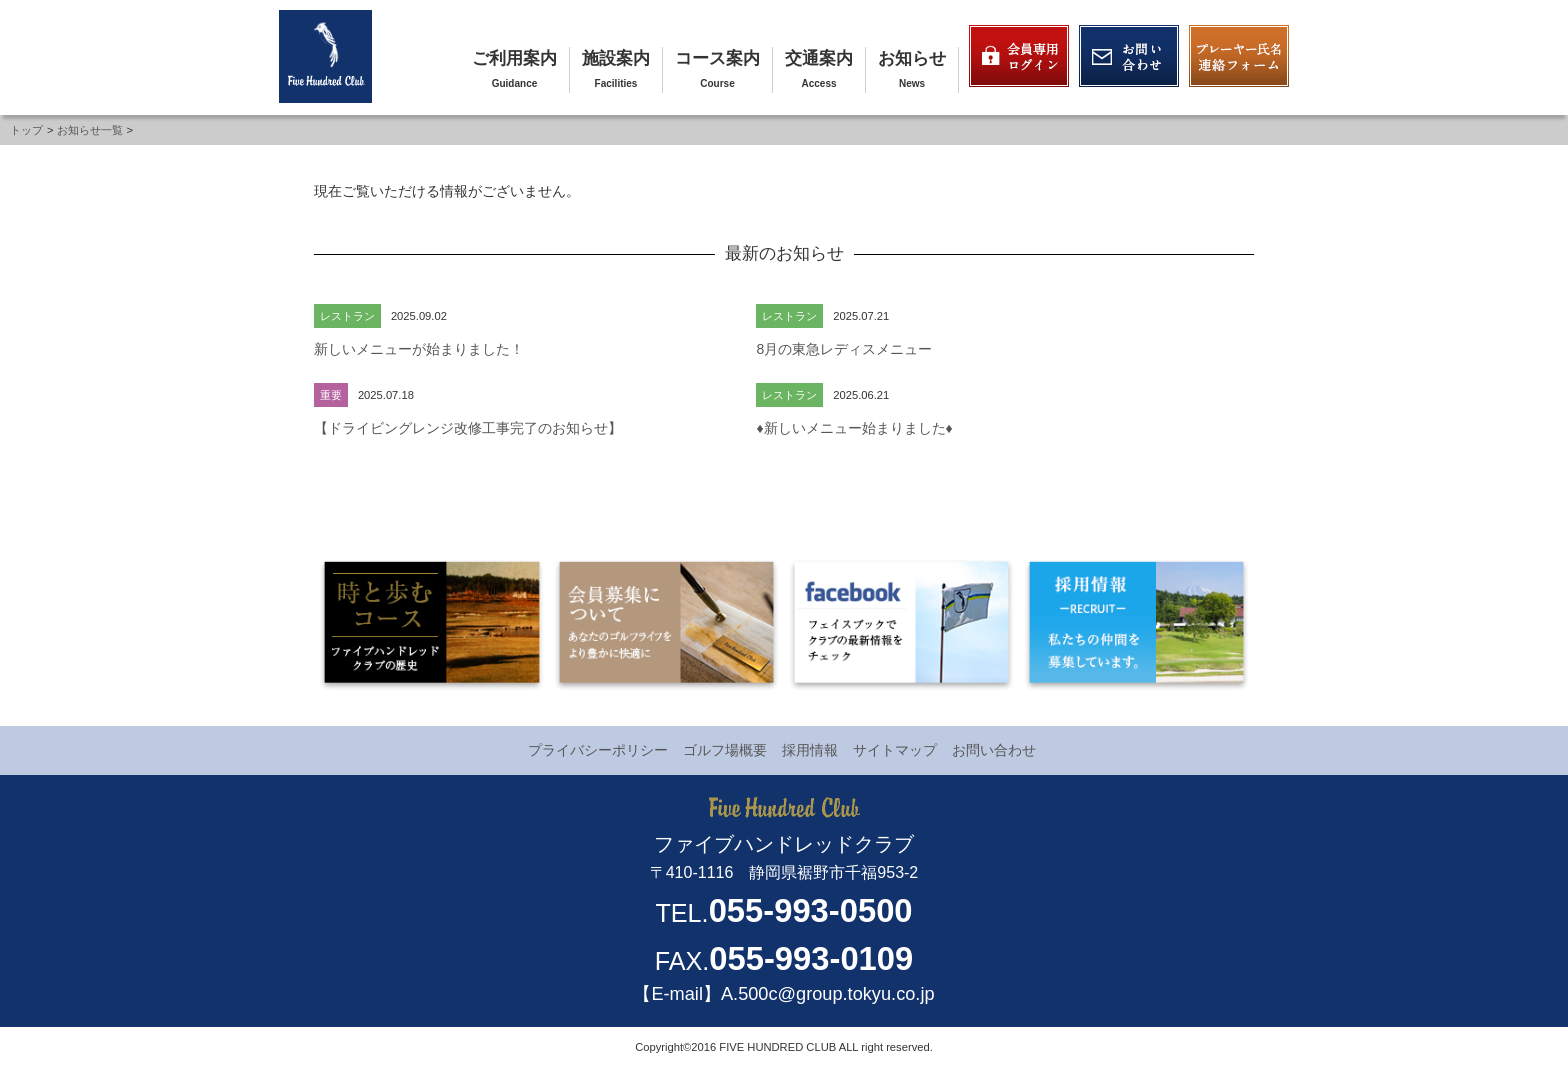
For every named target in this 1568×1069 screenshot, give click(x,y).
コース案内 (717, 58)
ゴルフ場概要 (725, 750)
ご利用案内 (514, 58)
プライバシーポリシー (598, 750)
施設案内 (616, 58)
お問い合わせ (994, 750)
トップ (26, 130)
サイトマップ (895, 750)
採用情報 (810, 750)
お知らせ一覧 (90, 130)
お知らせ (912, 58)
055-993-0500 (811, 910)
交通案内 (819, 58)
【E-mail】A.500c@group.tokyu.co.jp (783, 994)
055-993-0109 (811, 958)
